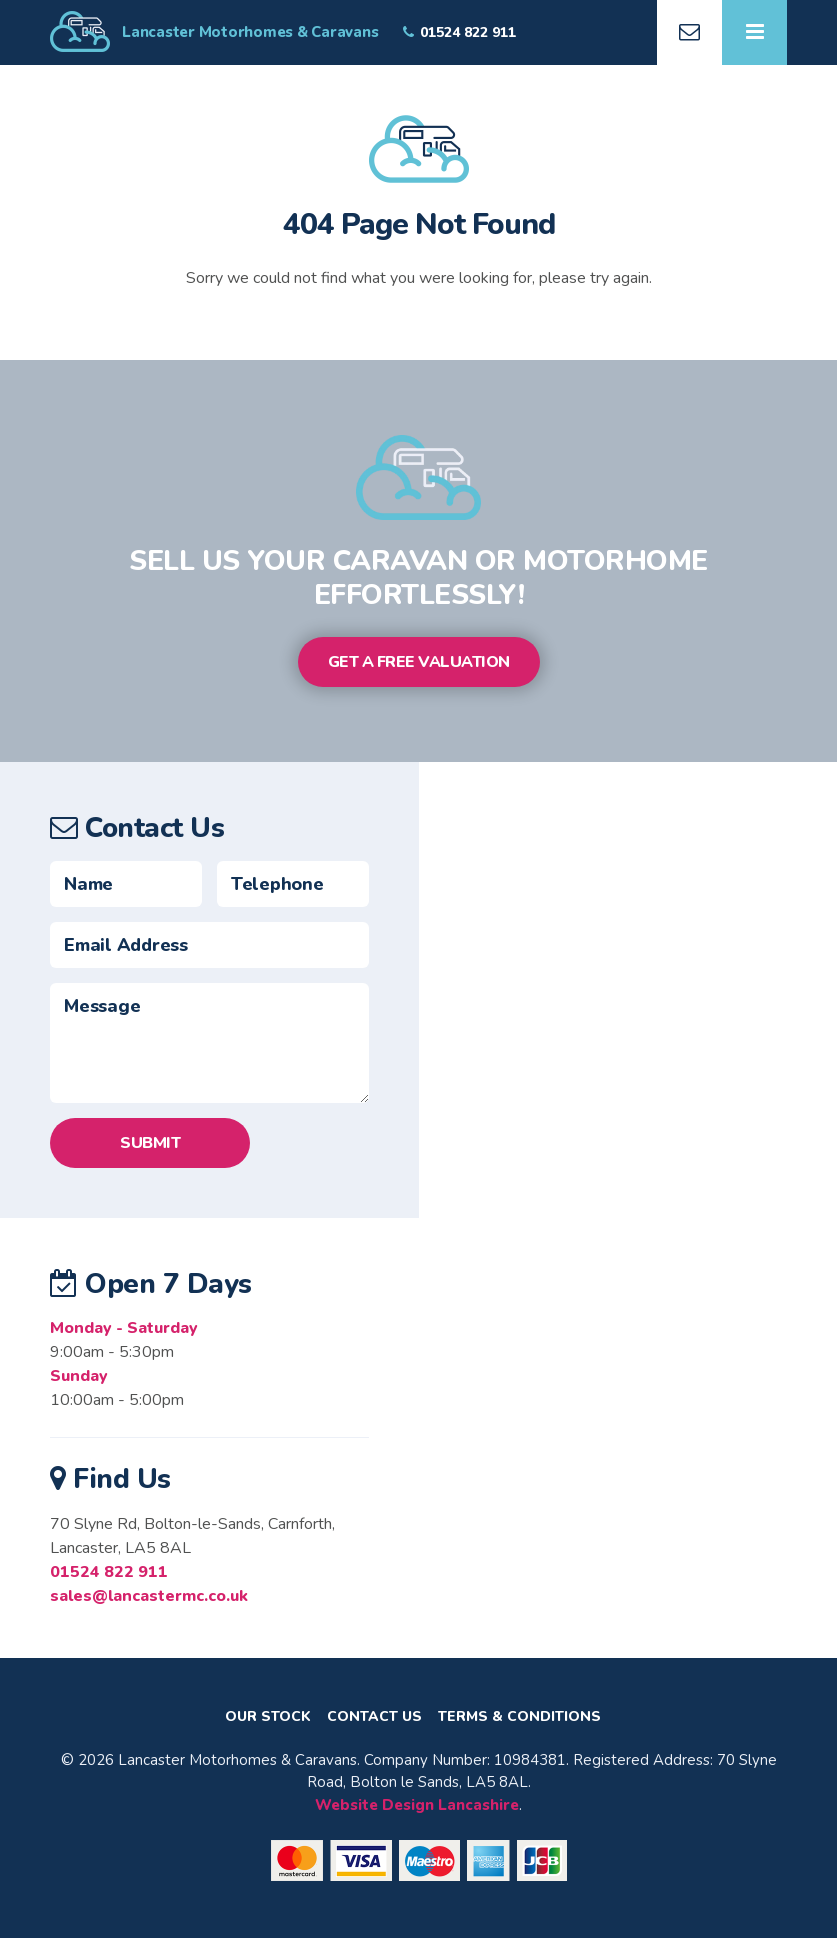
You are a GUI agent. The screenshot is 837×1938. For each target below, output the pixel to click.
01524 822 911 (109, 1572)
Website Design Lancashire (417, 1805)
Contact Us (374, 1717)
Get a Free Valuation (419, 662)
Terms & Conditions (519, 1717)
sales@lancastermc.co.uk (149, 1596)
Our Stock (268, 1717)
